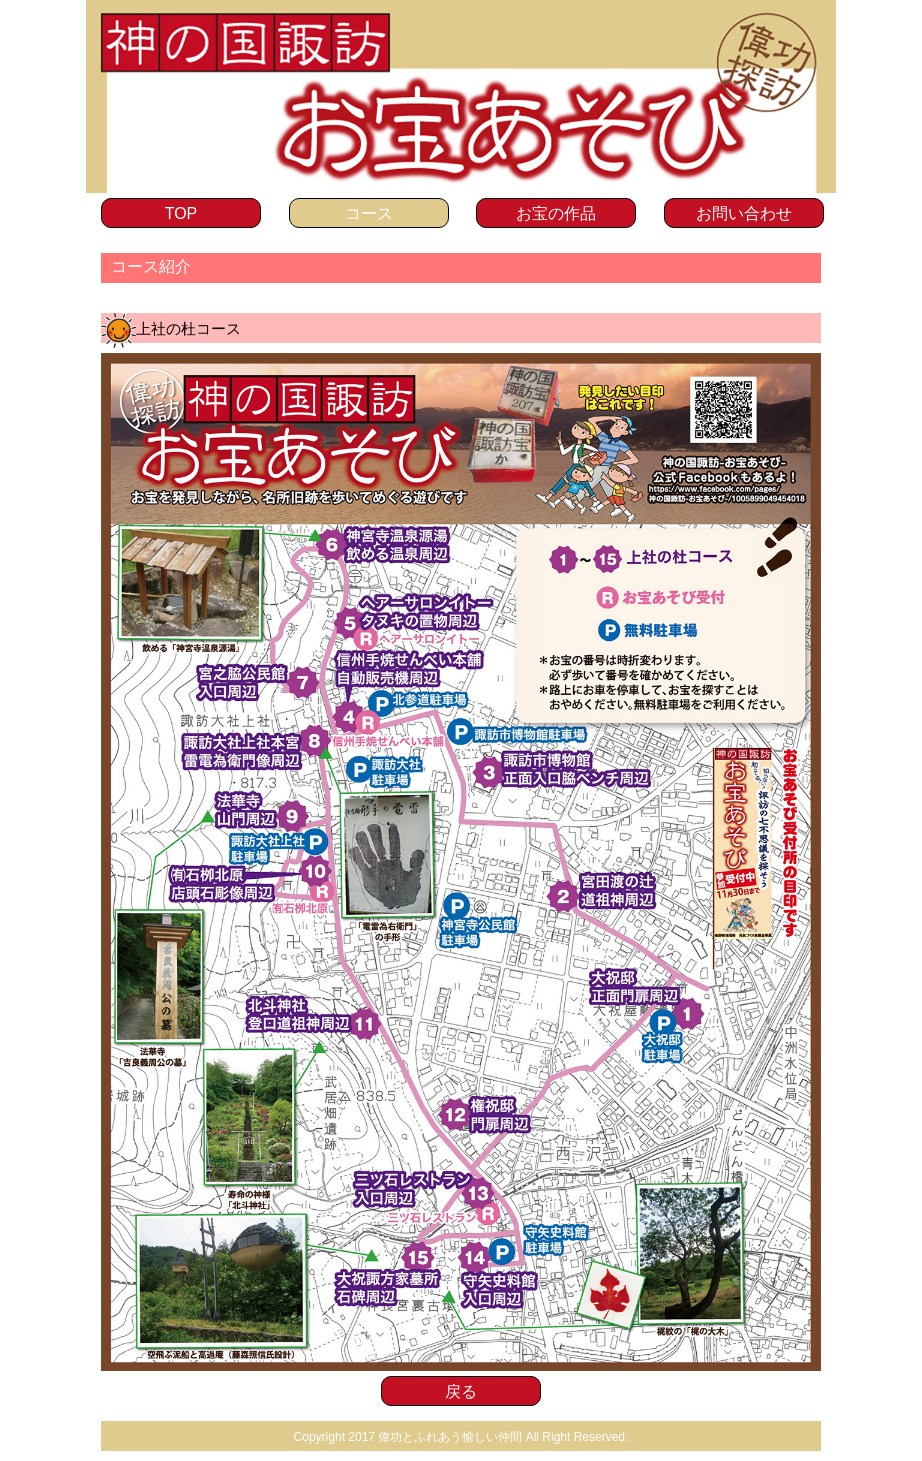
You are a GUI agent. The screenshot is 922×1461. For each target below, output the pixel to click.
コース (369, 213)
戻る (461, 1391)
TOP (181, 213)
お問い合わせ (744, 213)
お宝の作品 (556, 213)
